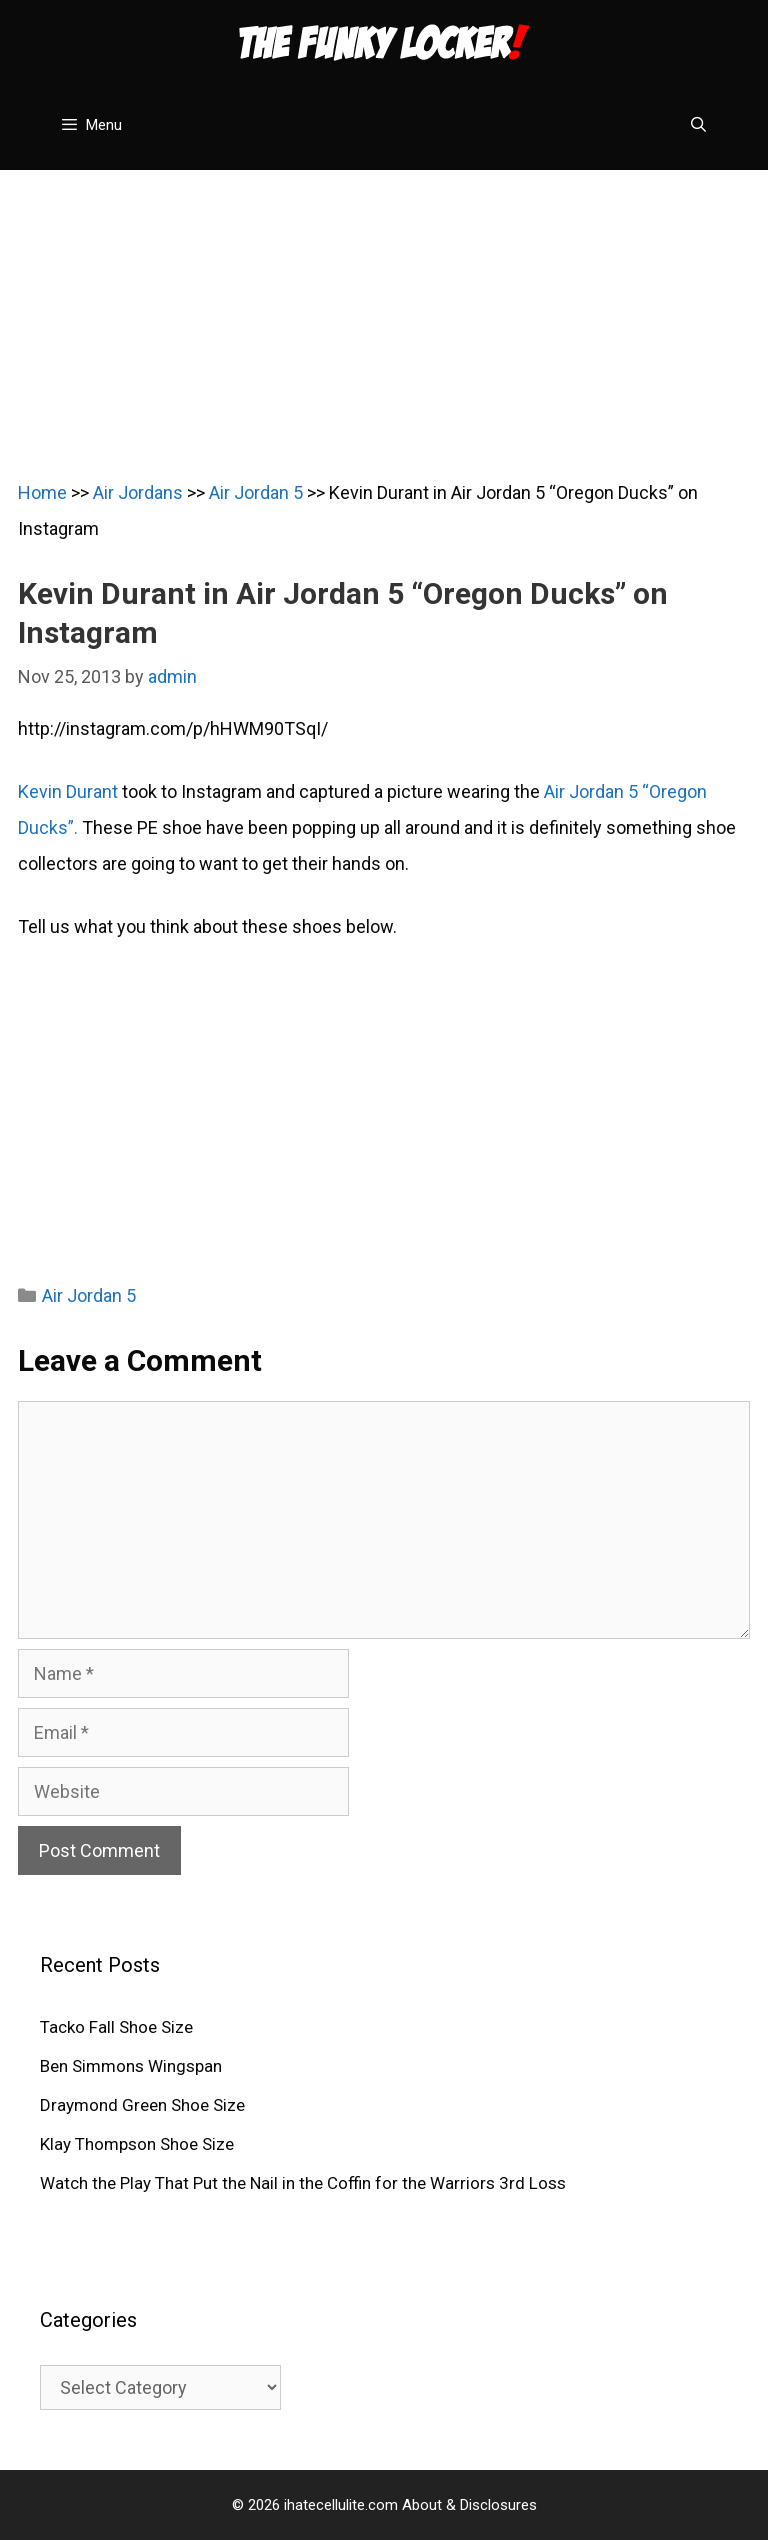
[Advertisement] (384, 310)
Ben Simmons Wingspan (131, 2066)
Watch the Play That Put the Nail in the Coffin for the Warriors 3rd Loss (303, 2183)
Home (42, 492)
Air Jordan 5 (256, 492)
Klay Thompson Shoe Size (137, 2144)
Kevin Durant (68, 791)
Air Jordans (138, 492)
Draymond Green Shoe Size (142, 2105)
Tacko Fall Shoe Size (116, 2027)
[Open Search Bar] (698, 125)
